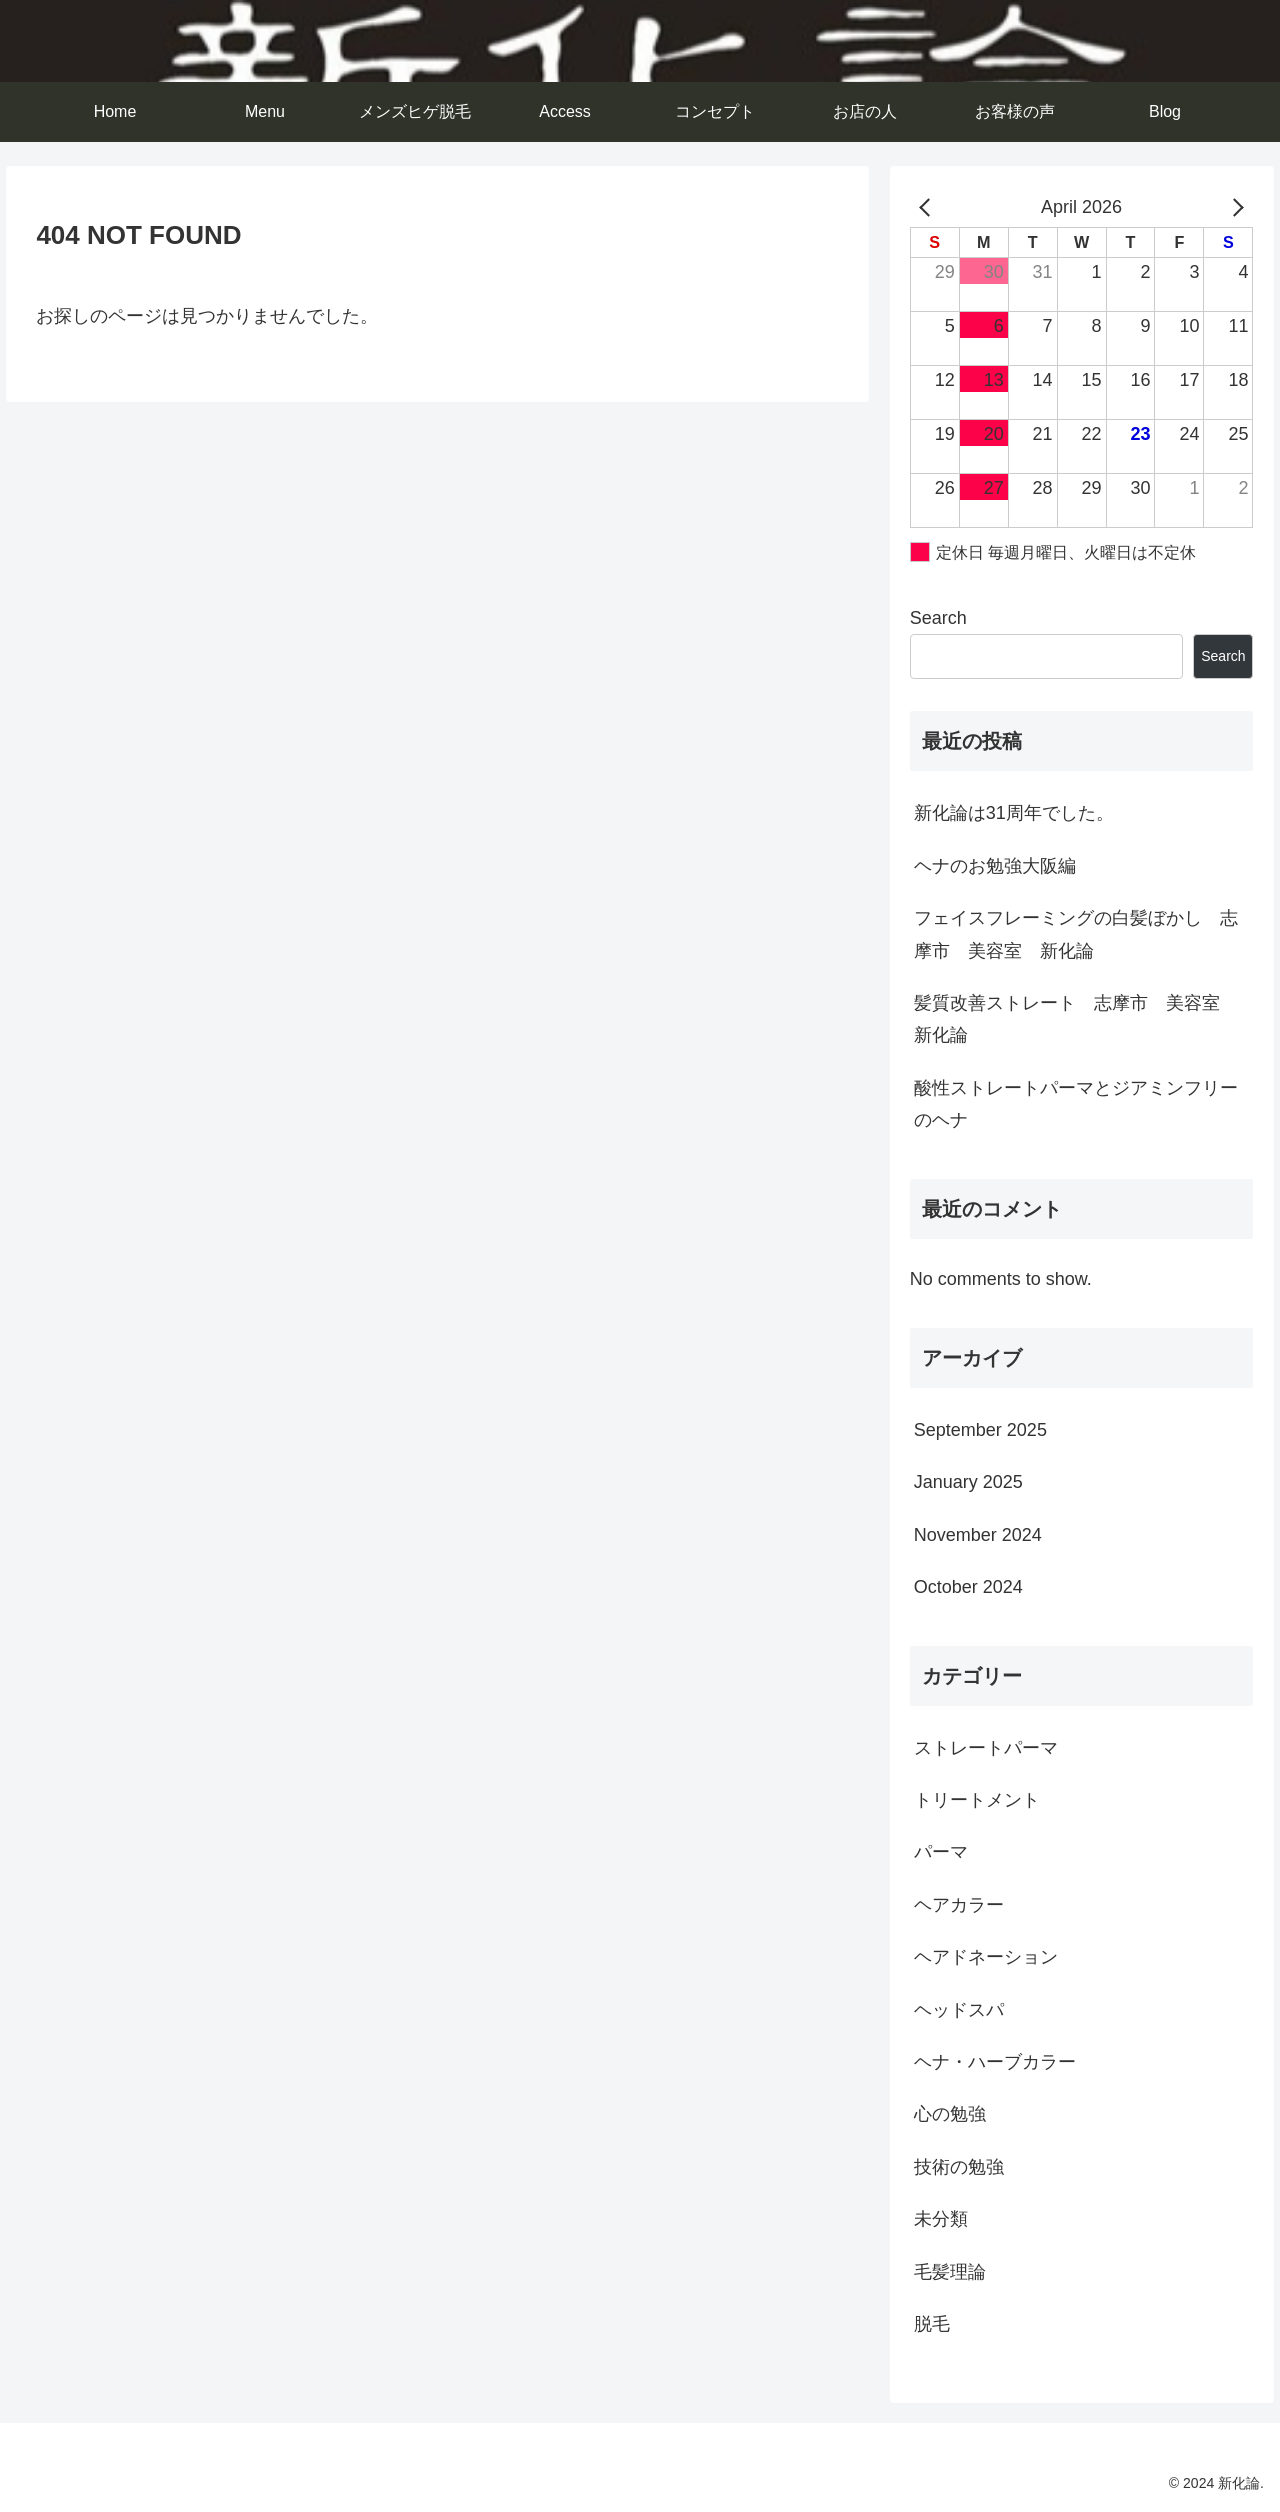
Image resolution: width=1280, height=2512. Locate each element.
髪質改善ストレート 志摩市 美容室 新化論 (1076, 1019)
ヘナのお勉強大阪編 (995, 866)
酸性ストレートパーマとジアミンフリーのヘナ (1076, 1104)
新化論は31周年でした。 (1014, 813)
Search (938, 618)
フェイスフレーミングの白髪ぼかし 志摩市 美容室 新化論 (1076, 934)
